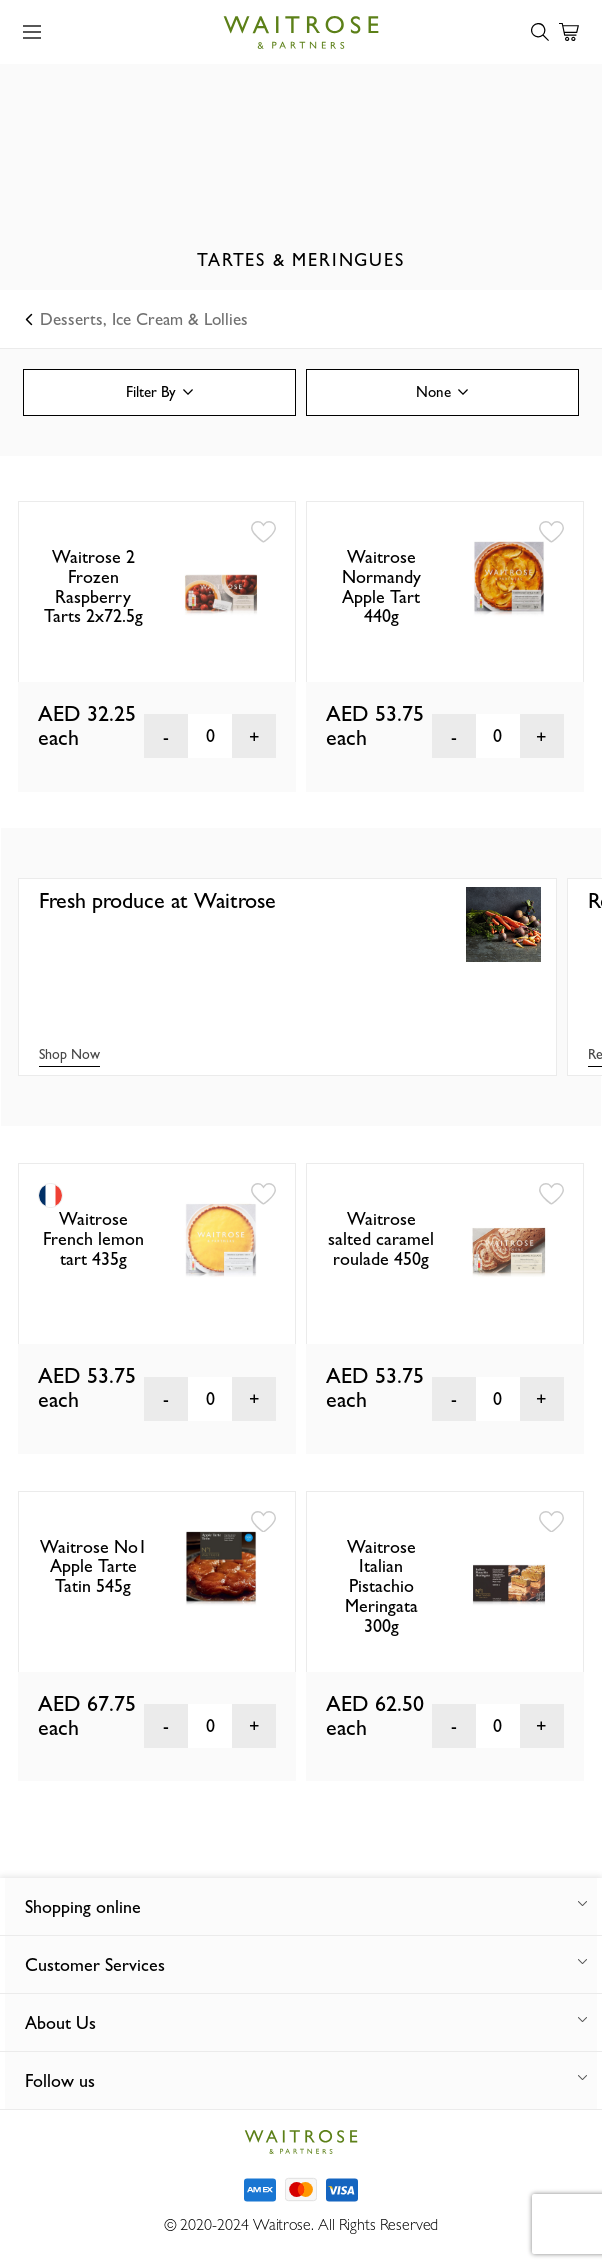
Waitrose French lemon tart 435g (93, 1238)
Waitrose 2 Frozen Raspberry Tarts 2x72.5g (93, 586)
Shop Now (69, 1054)
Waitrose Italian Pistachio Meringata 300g (381, 1586)
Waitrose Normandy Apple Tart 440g (381, 586)
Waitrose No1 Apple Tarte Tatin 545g (93, 1566)
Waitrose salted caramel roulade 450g (381, 1238)
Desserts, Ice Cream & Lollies (137, 319)
